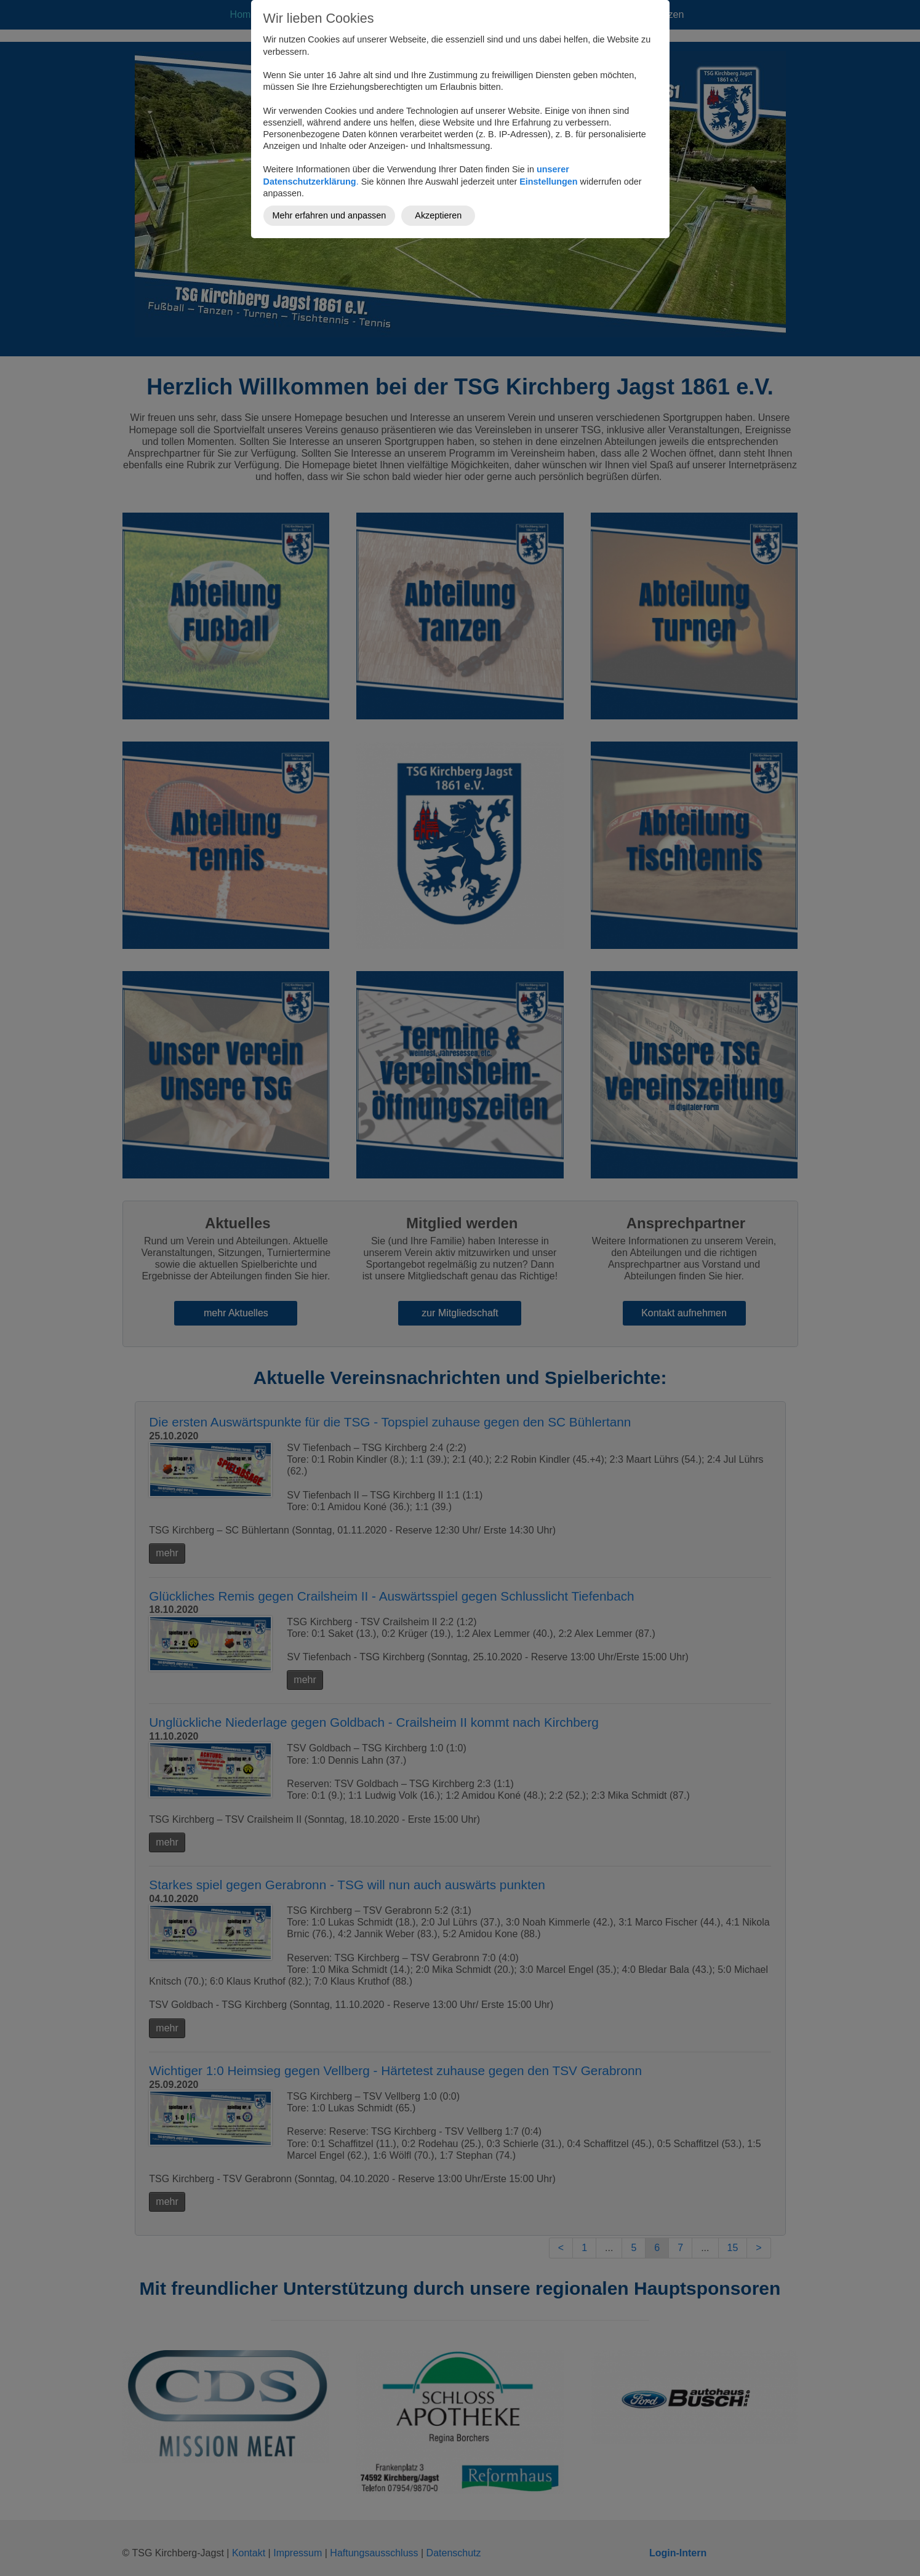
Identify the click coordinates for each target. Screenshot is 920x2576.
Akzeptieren (438, 215)
